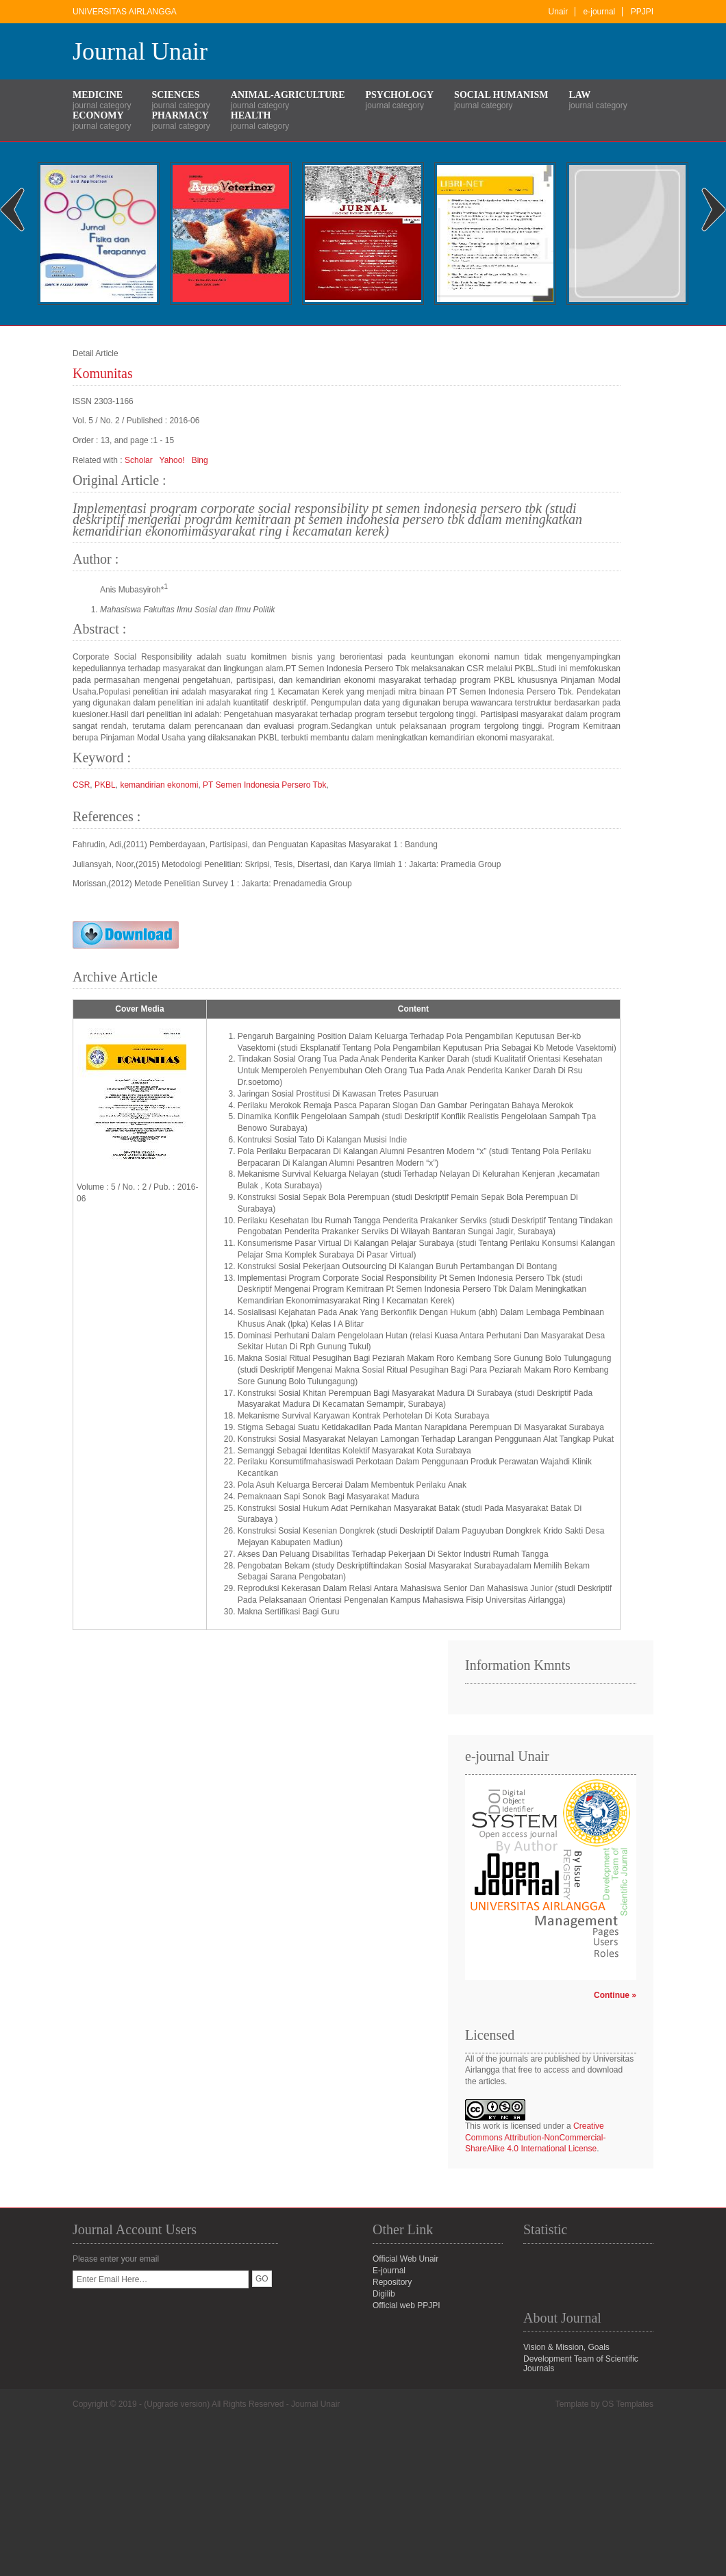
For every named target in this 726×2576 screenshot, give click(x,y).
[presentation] (177, 2315)
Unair (558, 11)
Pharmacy (179, 115)
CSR (81, 785)
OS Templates (627, 2404)
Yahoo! (172, 460)
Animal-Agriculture (288, 95)
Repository (392, 2282)
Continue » (615, 1995)
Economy (98, 115)
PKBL (105, 785)
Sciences (175, 95)
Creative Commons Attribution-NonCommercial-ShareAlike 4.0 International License (535, 2137)
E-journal (389, 2270)
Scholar (139, 460)
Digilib (384, 2294)
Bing (200, 460)
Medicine (98, 95)
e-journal (600, 11)
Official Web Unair (405, 2259)
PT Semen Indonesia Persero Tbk (264, 785)
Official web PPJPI (406, 2305)
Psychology (400, 95)
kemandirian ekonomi (159, 785)
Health (251, 115)
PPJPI (642, 11)
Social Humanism (501, 95)
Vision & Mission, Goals (566, 2347)
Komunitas (103, 373)
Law (579, 95)
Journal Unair (140, 51)
